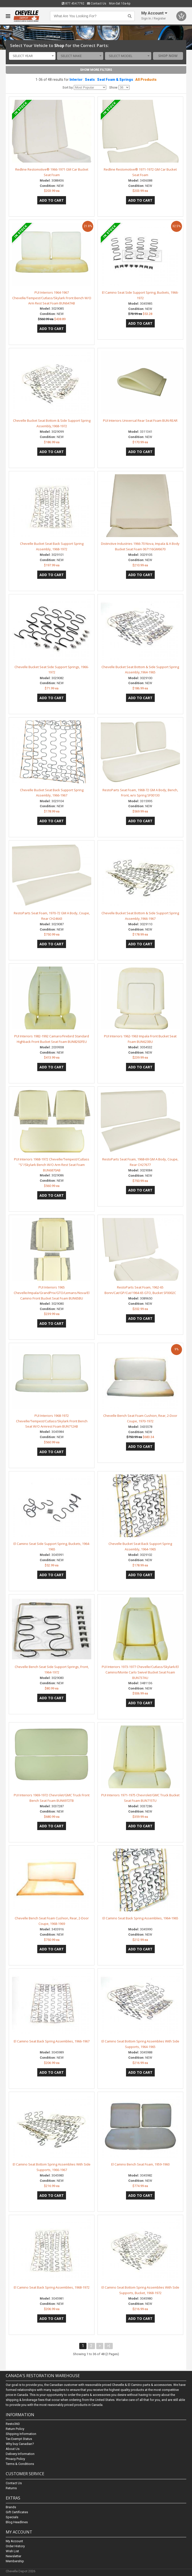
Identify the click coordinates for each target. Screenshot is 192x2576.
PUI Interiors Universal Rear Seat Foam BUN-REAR (140, 420)
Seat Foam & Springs (115, 80)
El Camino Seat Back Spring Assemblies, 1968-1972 (52, 2287)
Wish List (12, 2551)
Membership (15, 2561)
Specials (12, 2517)
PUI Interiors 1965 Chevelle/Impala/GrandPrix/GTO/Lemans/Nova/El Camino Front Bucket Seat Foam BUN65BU (52, 1293)
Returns (11, 2488)
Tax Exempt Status (19, 2439)
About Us (13, 2449)
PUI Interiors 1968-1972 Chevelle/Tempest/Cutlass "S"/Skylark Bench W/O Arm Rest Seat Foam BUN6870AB (51, 1164)
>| (108, 2345)
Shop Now (168, 56)
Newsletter (13, 2556)
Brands (11, 2507)
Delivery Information (20, 2454)
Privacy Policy (15, 2459)
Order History (15, 2546)
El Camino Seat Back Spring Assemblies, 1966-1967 (52, 2041)
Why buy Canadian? (20, 2444)
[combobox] (32, 56)
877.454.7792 (73, 3)
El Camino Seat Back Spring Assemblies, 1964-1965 (140, 1918)
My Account (14, 2541)
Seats (90, 80)
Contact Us (96, 3)
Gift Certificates (17, 2512)
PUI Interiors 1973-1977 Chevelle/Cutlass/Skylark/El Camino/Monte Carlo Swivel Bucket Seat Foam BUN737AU (140, 1672)
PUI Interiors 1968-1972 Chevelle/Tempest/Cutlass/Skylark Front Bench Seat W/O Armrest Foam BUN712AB (52, 1421)
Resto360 (13, 2424)
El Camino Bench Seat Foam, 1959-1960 (140, 2164)
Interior (76, 80)
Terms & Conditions (20, 2464)
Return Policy (15, 2429)
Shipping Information (21, 2434)
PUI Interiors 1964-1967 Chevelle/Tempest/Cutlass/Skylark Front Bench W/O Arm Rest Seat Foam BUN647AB (51, 298)
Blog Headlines (17, 2522)
